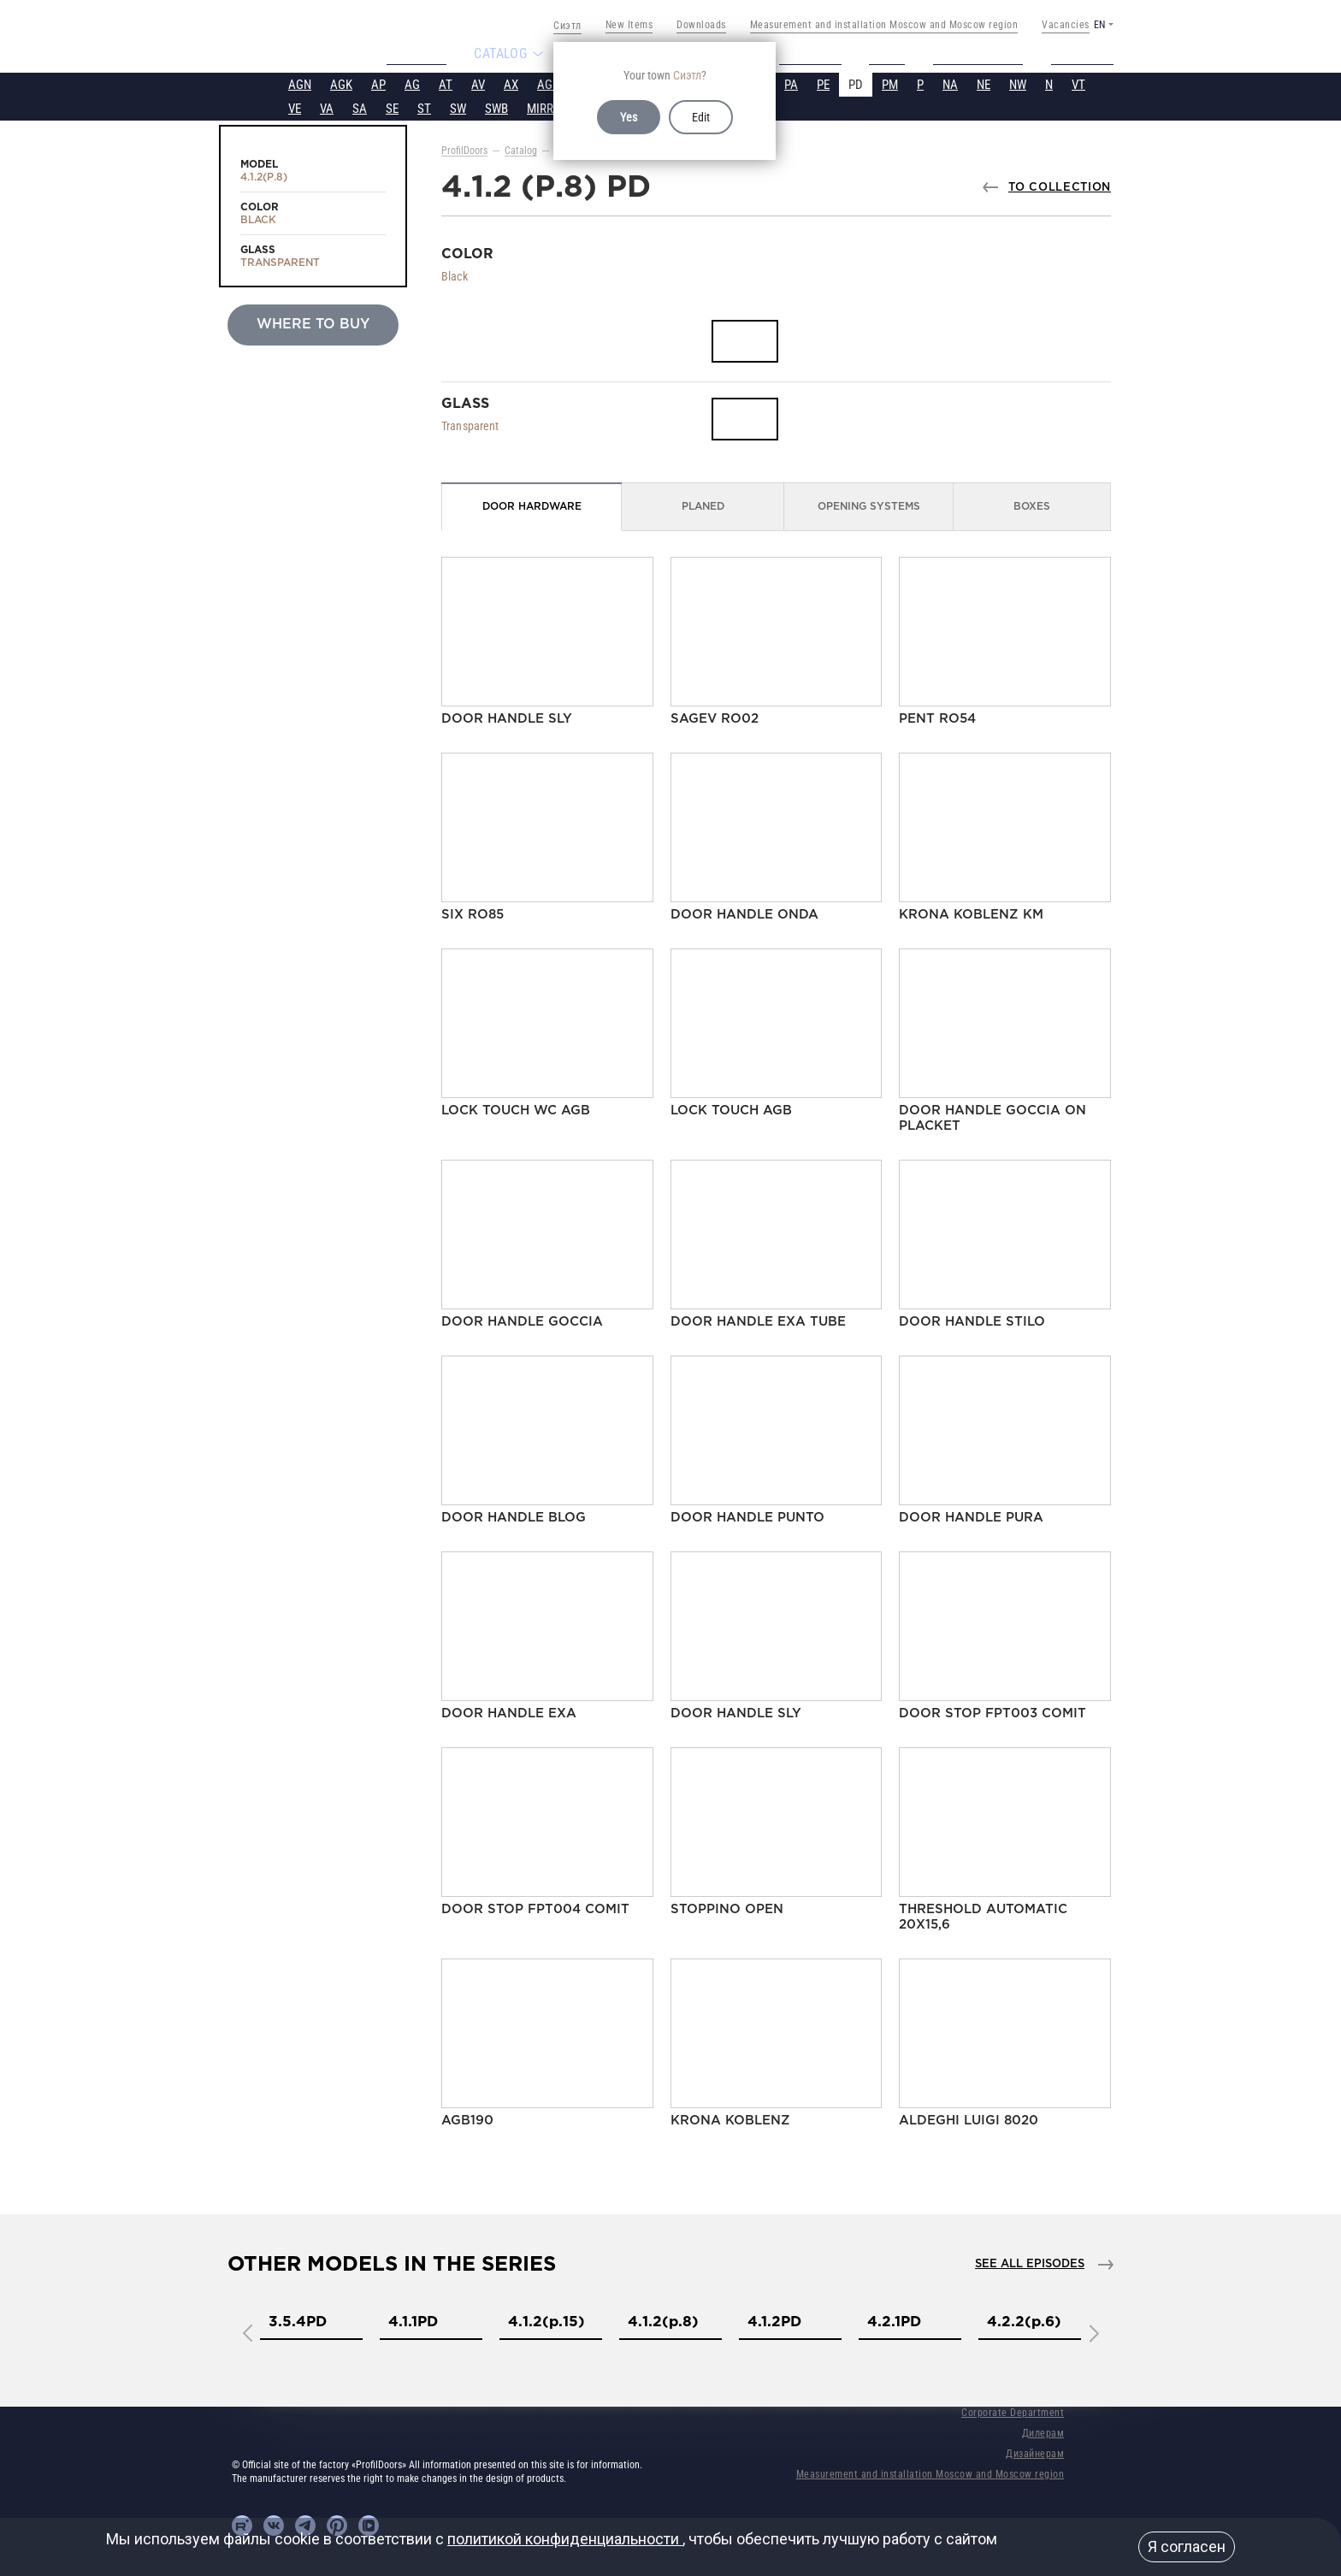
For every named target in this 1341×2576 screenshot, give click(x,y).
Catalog (521, 149)
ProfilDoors (464, 149)
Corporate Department (1012, 2411)
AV (478, 83)
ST (424, 107)
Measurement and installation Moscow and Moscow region (884, 25)
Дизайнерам (1035, 2452)
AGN (299, 83)
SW (458, 107)
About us (409, 53)
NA (950, 83)
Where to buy (313, 322)
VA (327, 107)
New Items (629, 25)
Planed (703, 505)
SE (392, 107)
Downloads (701, 25)
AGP (548, 83)
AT (445, 83)
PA (791, 83)
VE (294, 107)
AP (378, 83)
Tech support (986, 53)
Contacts (1090, 53)
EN (1099, 25)
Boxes (1031, 505)
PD (855, 83)
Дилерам (1043, 2431)
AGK (341, 83)
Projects (812, 53)
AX (511, 83)
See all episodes (1029, 2262)
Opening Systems (869, 505)
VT (1078, 83)
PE (823, 83)
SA (359, 107)
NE (983, 83)
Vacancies (1066, 25)
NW (1017, 83)
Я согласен (1187, 2546)
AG (412, 83)
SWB (496, 107)
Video (893, 53)
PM (890, 83)
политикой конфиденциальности (564, 2539)
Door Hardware (532, 505)
